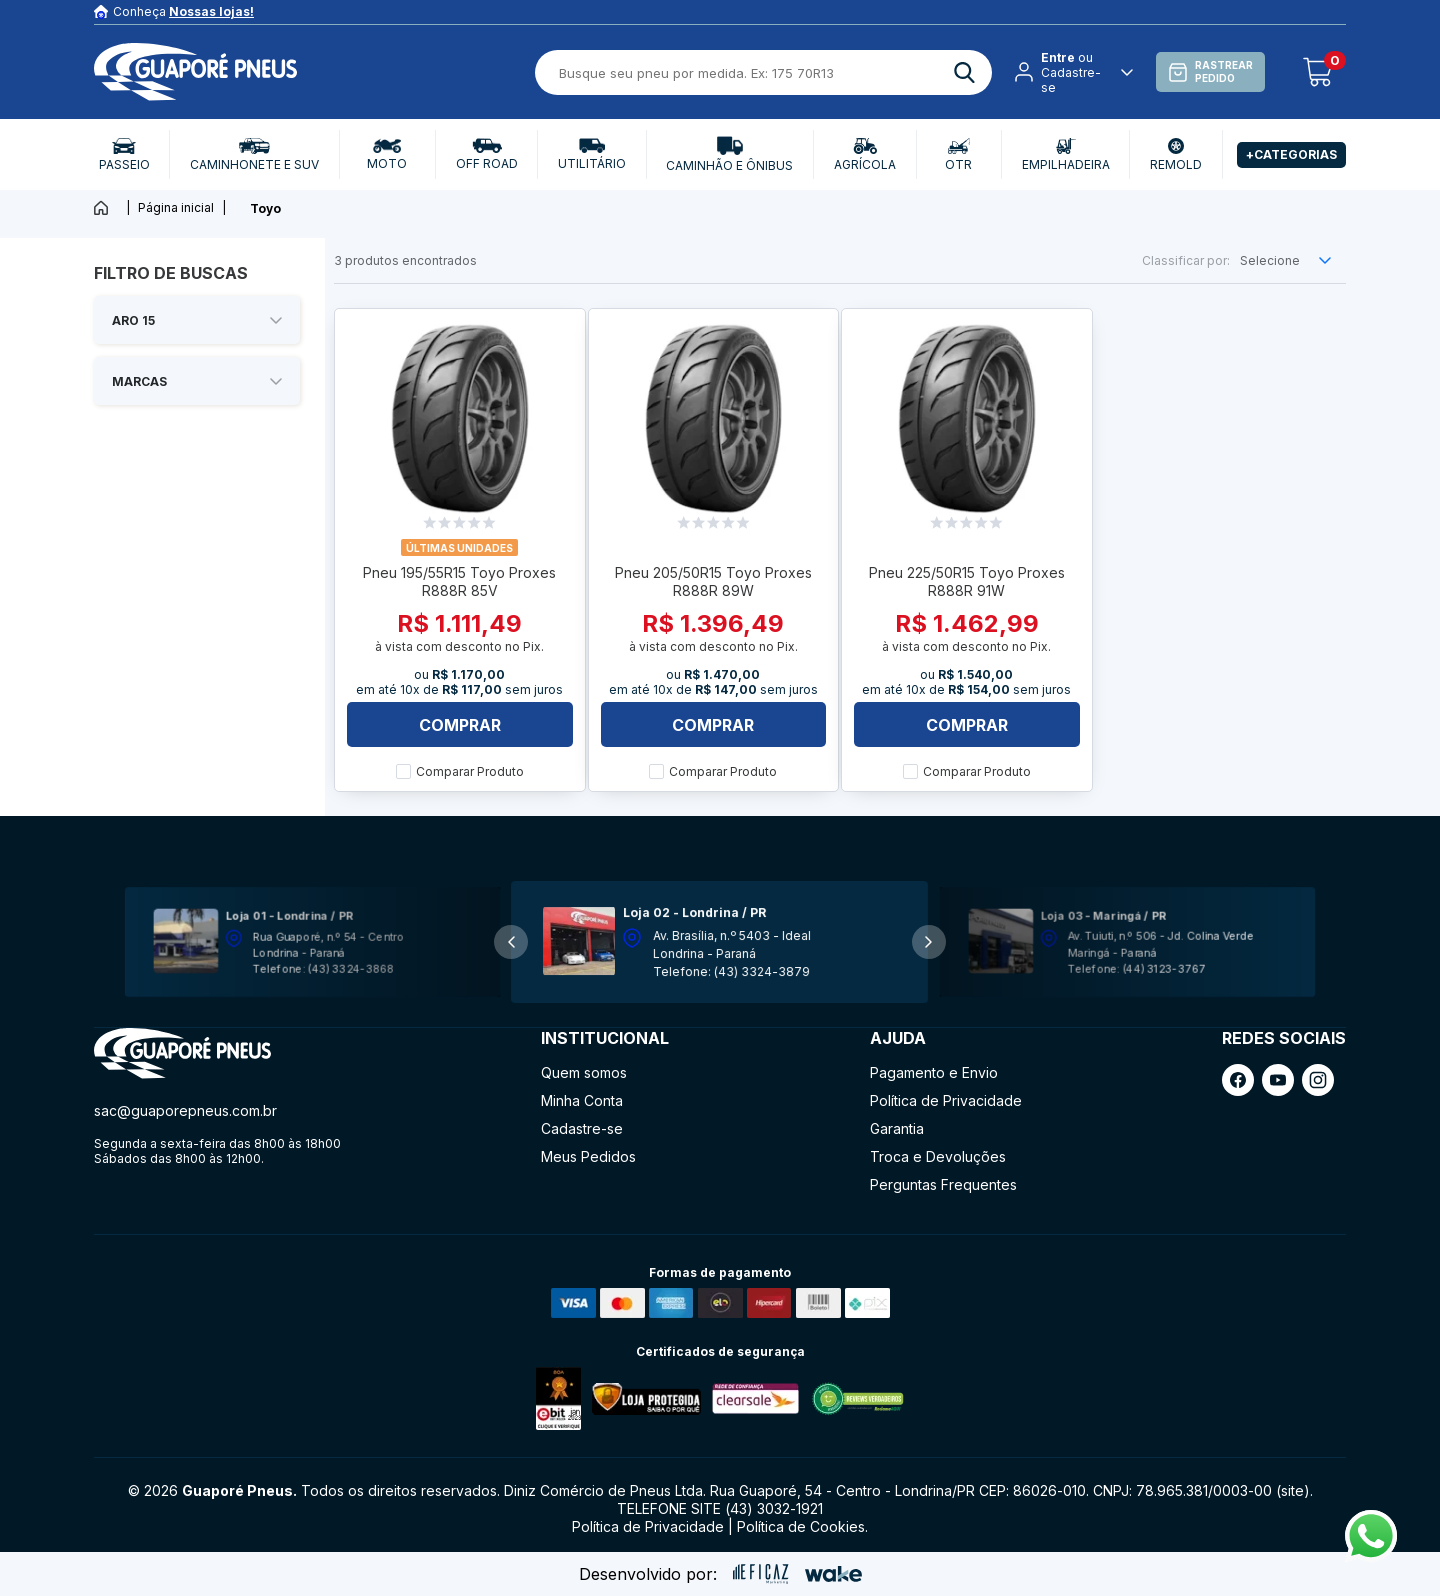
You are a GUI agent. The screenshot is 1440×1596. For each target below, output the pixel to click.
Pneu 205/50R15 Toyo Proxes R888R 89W (713, 581)
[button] (929, 942)
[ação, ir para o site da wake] (833, 1574)
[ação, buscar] (964, 72)
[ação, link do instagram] (1318, 1080)
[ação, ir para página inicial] (182, 1053)
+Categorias (1291, 154)
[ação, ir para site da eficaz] (761, 1574)
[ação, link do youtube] (1278, 1080)
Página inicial (176, 207)
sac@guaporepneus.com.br (185, 1110)
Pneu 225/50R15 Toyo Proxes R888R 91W (967, 581)
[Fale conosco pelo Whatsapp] (1371, 1556)
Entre (1058, 57)
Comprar (460, 725)
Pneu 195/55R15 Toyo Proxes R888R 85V (459, 581)
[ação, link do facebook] (1238, 1080)
